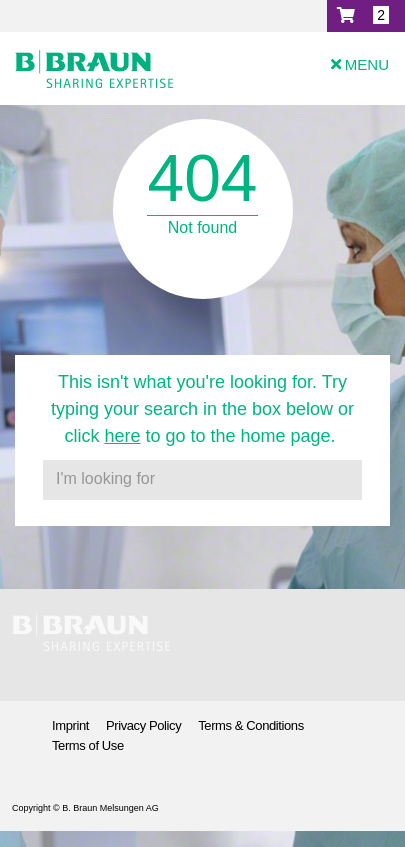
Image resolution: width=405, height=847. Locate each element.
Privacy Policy (143, 725)
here (122, 436)
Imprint (70, 725)
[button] (366, 16)
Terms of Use (88, 745)
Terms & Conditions (251, 725)
